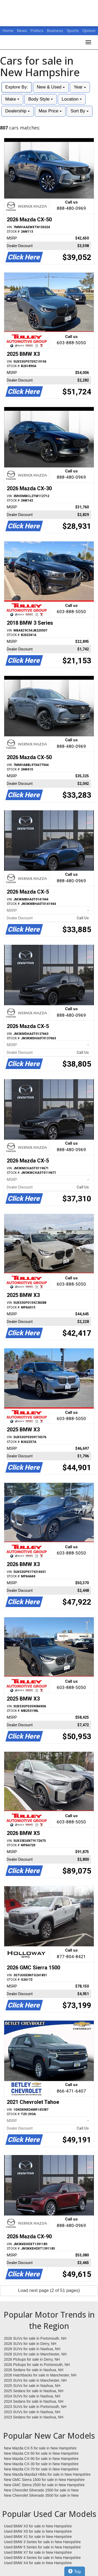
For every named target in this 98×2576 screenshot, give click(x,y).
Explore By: (16, 87)
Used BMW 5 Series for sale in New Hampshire (42, 2547)
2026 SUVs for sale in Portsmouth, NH (35, 2338)
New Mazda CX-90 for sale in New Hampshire (41, 2459)
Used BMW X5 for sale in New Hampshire (38, 2531)
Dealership (17, 110)
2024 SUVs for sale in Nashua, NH (32, 2396)
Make (12, 99)
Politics (37, 30)
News (22, 30)
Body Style (40, 99)
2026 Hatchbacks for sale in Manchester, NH (40, 2375)
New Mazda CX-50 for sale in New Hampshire (41, 2453)
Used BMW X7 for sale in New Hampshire (38, 2552)
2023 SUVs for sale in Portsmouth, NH (35, 2407)
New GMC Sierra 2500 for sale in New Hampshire (44, 2485)
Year (80, 87)
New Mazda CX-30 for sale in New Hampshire (41, 2464)
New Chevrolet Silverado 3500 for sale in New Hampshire (41, 2495)
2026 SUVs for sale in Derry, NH (30, 2344)
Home (8, 30)
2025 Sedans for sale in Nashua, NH (33, 2391)
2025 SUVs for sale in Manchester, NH (35, 2380)
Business (55, 30)
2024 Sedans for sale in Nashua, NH (33, 2401)
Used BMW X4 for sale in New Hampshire (38, 2563)
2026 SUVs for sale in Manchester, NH (35, 2354)
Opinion (88, 30)
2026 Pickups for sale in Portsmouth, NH (37, 2365)
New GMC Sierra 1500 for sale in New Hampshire (44, 2480)
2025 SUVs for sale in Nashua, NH (32, 2386)
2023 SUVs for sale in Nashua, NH (32, 2412)
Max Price (50, 110)
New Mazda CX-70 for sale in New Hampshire (41, 2469)
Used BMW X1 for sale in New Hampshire (38, 2537)
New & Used (51, 87)
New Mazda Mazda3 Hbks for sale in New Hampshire (47, 2474)
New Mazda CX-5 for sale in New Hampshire (40, 2448)
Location (72, 99)
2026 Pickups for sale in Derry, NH (32, 2359)
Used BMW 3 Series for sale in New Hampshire (42, 2542)
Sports (73, 30)
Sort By (79, 110)
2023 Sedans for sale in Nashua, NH (33, 2417)
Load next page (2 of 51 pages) (49, 2290)
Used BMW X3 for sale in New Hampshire (38, 2526)
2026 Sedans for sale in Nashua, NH (33, 2370)
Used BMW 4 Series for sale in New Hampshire (42, 2558)
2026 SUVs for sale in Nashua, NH (32, 2349)
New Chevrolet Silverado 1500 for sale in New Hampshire (41, 2490)
